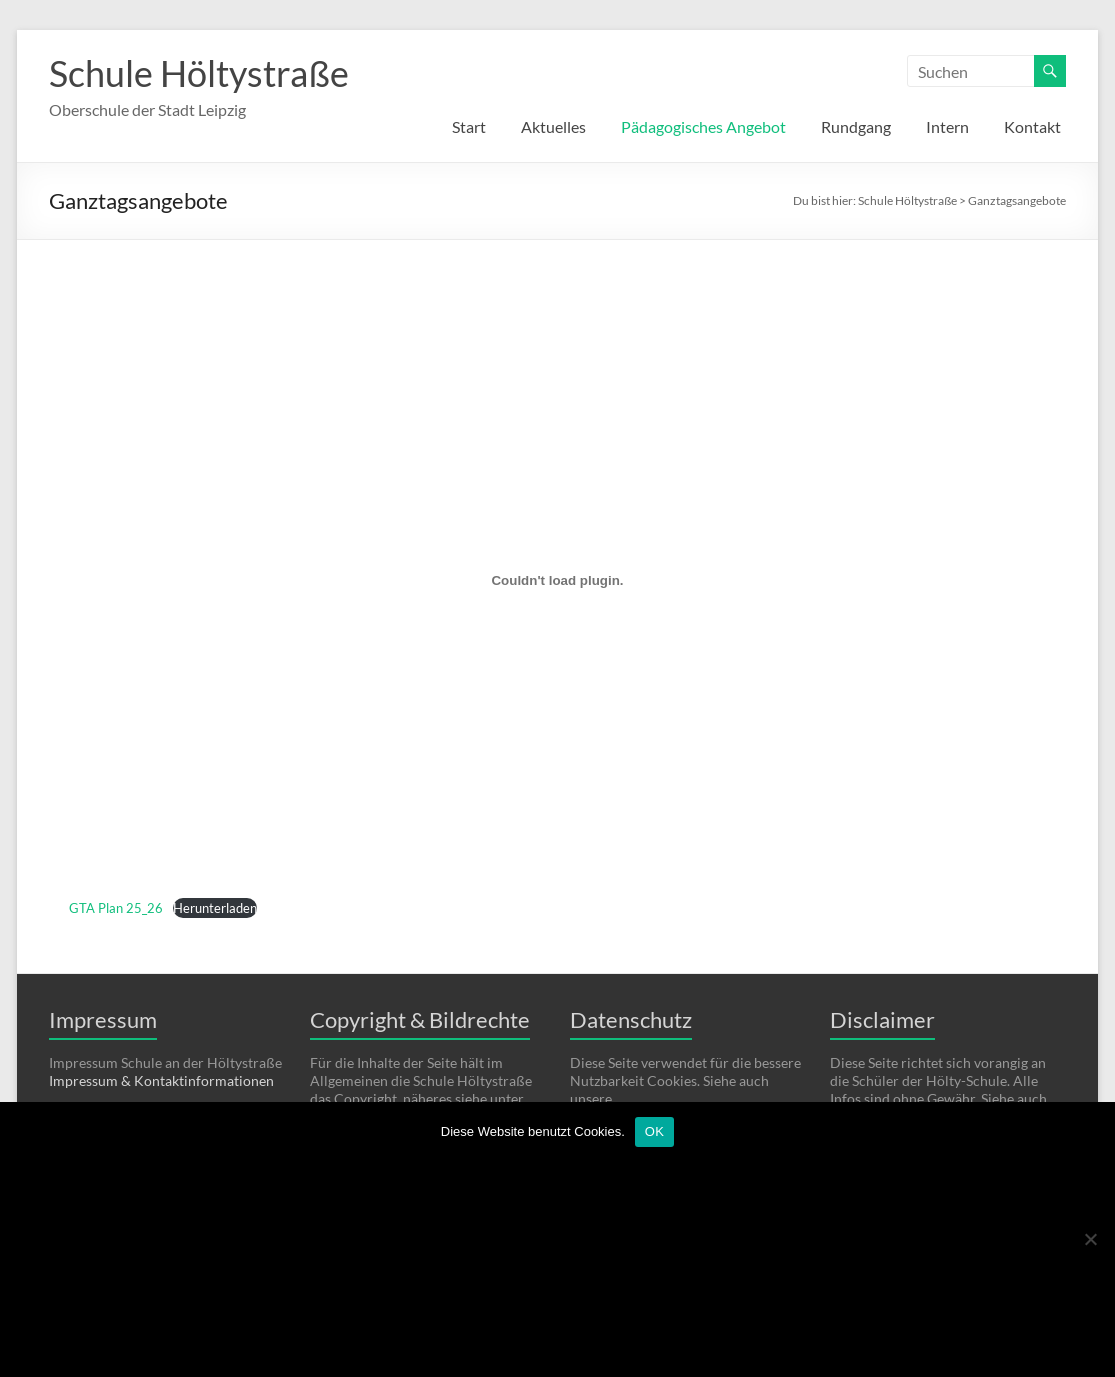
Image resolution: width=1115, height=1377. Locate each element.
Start (469, 126)
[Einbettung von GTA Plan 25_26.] (557, 580)
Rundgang (856, 126)
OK (654, 1131)
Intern (947, 126)
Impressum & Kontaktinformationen (161, 1080)
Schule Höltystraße (199, 73)
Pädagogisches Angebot (703, 126)
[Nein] (1090, 1239)
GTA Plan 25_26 (116, 908)
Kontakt (1032, 126)
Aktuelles (553, 126)
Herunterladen (215, 908)
